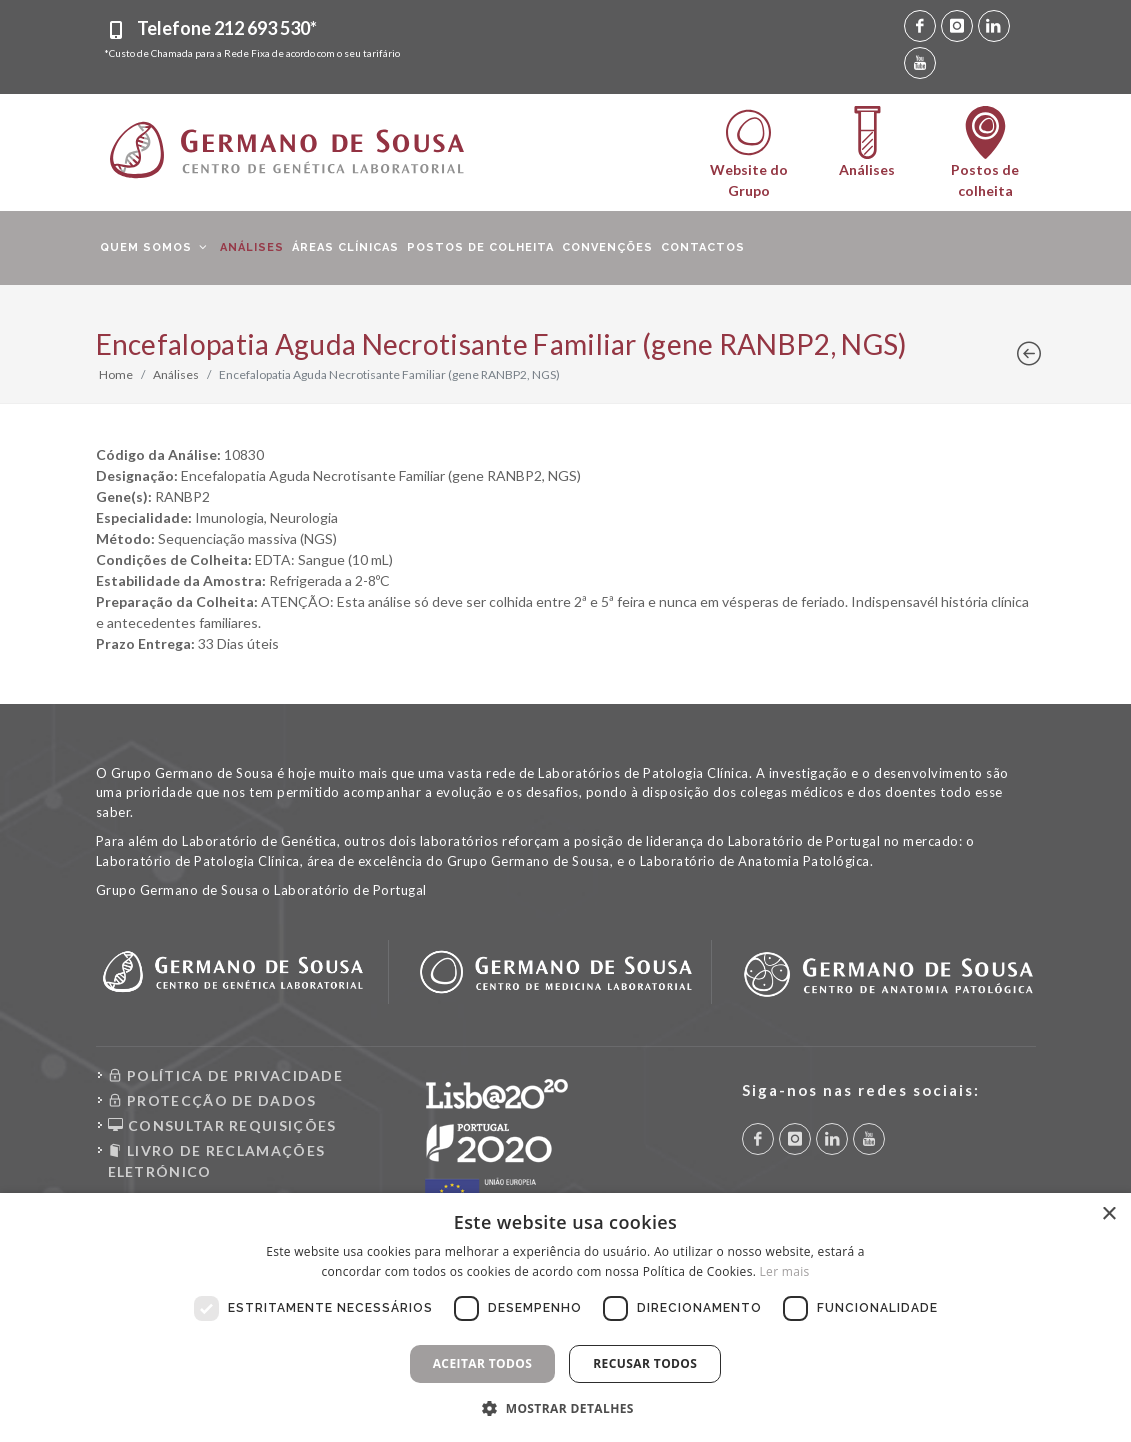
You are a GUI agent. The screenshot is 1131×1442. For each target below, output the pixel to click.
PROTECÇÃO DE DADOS (212, 1100)
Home (116, 374)
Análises (176, 374)
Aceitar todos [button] (483, 1363)
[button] (565, 1408)
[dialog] (565, 1317)
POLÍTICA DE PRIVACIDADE (226, 1075)
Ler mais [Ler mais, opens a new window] (785, 1271)
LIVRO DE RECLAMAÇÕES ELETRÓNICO (217, 1160)
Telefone (227, 28)
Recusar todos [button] (645, 1363)
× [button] (1108, 1214)
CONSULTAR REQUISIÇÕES (222, 1125)
